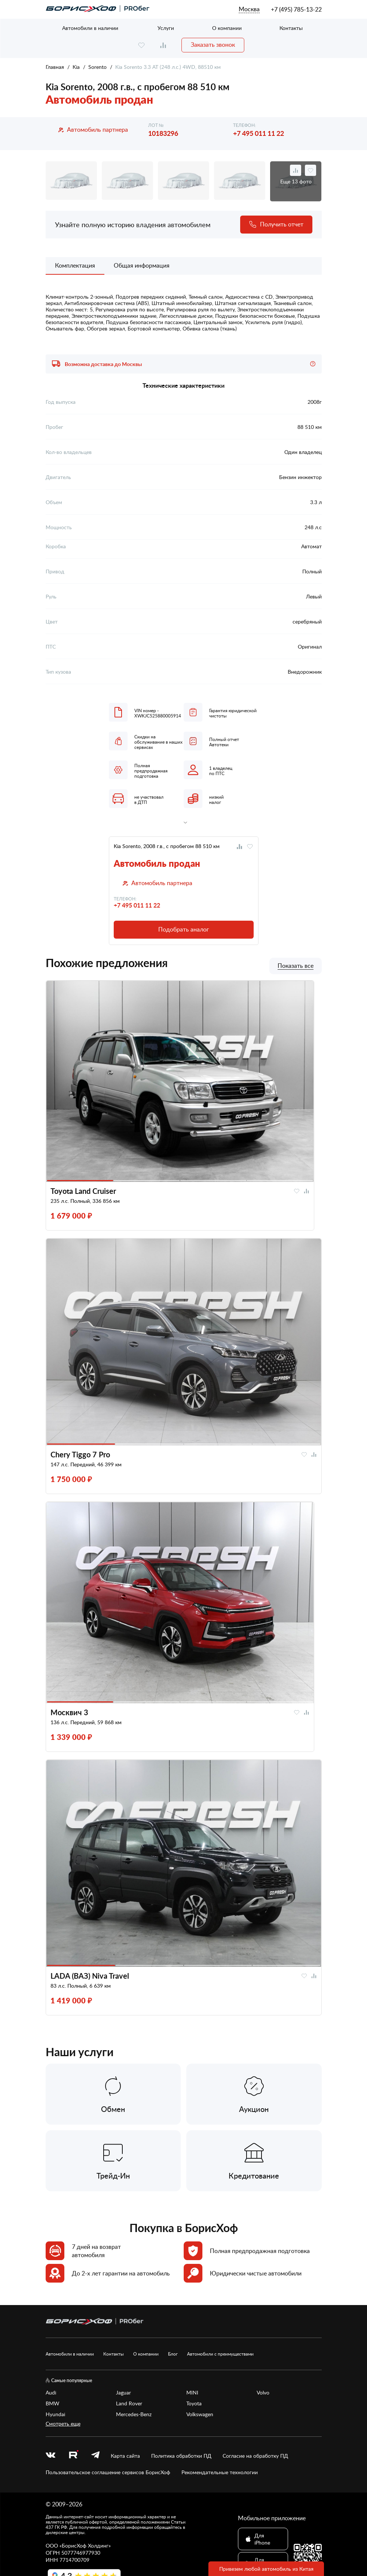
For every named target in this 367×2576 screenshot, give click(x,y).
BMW (52, 2403)
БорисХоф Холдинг (85, 2545)
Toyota (194, 2403)
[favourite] (141, 45)
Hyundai (55, 2414)
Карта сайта (125, 2455)
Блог (173, 2354)
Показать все (296, 966)
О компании (227, 27)
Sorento (97, 66)
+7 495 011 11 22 (258, 133)
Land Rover (129, 2403)
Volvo (263, 2392)
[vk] (50, 2455)
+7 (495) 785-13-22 (296, 9)
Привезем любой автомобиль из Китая (266, 2568)
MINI (192, 2392)
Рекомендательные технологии (219, 2472)
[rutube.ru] (73, 2455)
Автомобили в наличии (90, 27)
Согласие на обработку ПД (255, 2455)
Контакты (291, 27)
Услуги (165, 27)
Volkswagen (199, 2414)
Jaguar (123, 2392)
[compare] (163, 45)
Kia (76, 66)
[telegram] (95, 2455)
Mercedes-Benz (134, 2414)
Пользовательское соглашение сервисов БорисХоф (108, 2472)
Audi (51, 2392)
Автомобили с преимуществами (220, 2354)
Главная (55, 66)
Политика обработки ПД (181, 2455)
